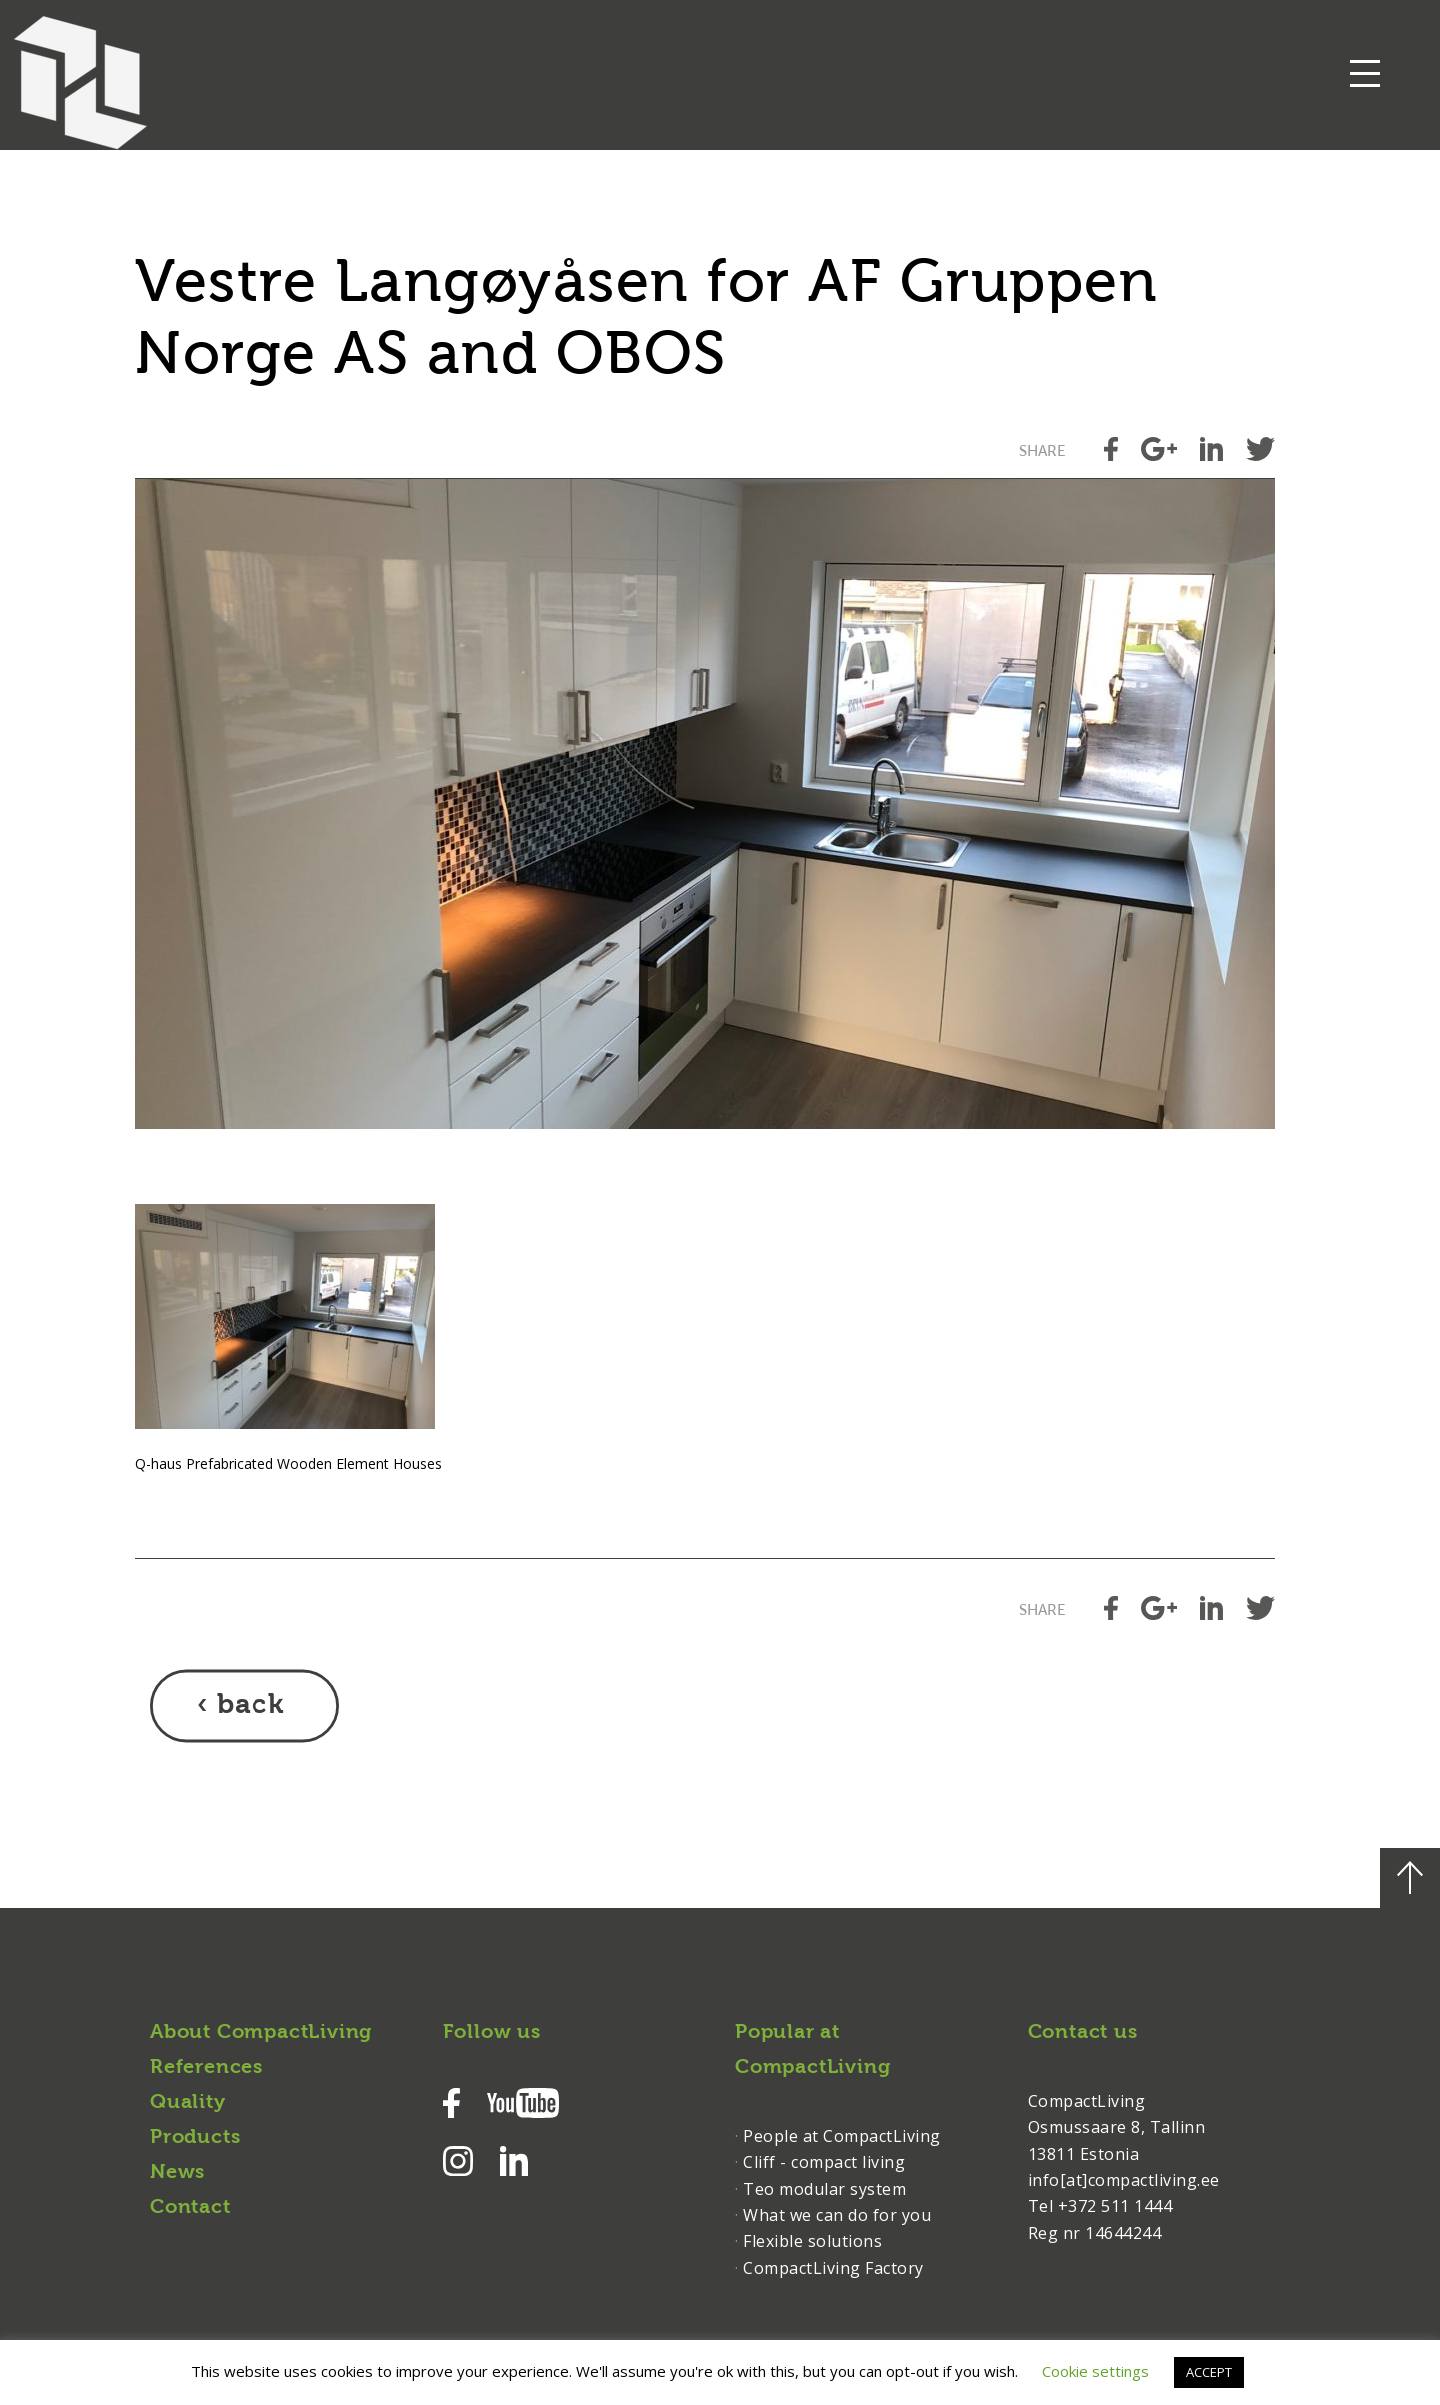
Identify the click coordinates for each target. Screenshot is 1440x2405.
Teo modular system (824, 2189)
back (250, 1706)
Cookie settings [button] (1095, 2371)
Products (195, 2138)
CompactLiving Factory (833, 2268)
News (177, 2173)
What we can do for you (837, 2215)
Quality (188, 2103)
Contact (190, 2208)
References (206, 2068)
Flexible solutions (812, 2241)
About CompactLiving (261, 2033)
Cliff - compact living (824, 2162)
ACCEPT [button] (1209, 2372)
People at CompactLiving (842, 2136)
